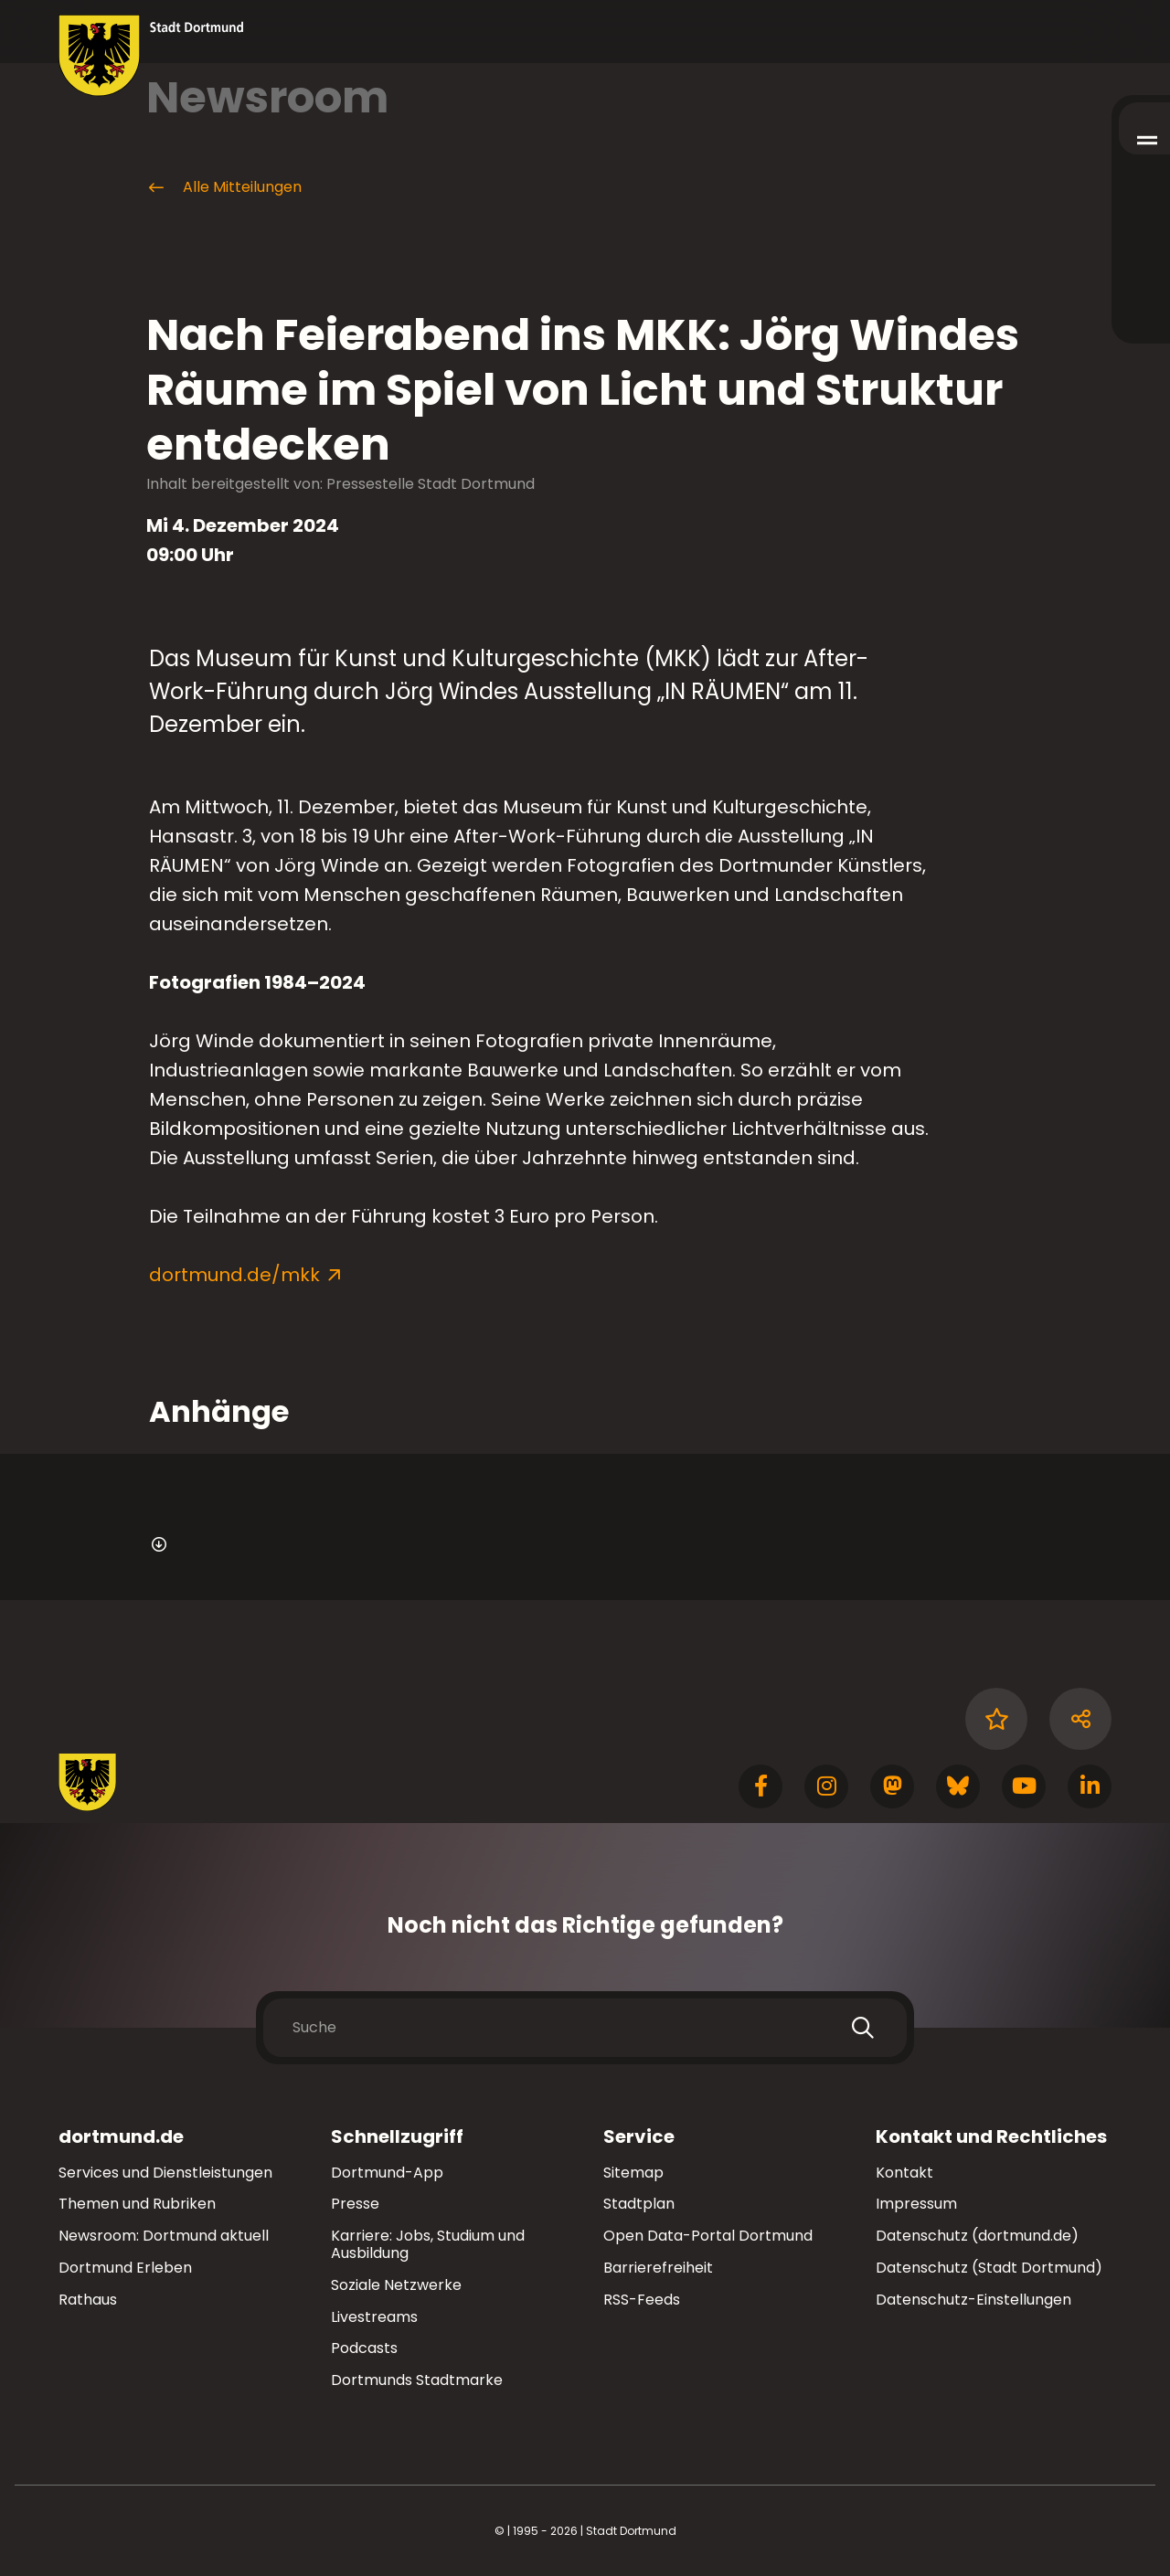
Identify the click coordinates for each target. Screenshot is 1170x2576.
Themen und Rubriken (137, 2203)
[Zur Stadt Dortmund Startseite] (151, 56)
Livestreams (374, 2316)
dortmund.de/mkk (234, 1275)
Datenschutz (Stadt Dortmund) (989, 2267)
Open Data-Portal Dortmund (708, 2235)
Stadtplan (639, 2203)
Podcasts (364, 2348)
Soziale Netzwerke (396, 2284)
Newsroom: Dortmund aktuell (163, 2235)
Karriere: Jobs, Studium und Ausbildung (428, 2244)
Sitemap (633, 2172)
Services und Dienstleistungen (165, 2172)
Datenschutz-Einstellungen (973, 2300)
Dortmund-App (387, 2172)
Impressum (916, 2203)
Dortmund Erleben (125, 2267)
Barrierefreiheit (658, 2267)
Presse (355, 2203)
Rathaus (87, 2299)
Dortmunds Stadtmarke (417, 2379)
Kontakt (904, 2172)
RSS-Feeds (641, 2299)
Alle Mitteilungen (224, 187)
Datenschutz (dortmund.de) (977, 2235)
